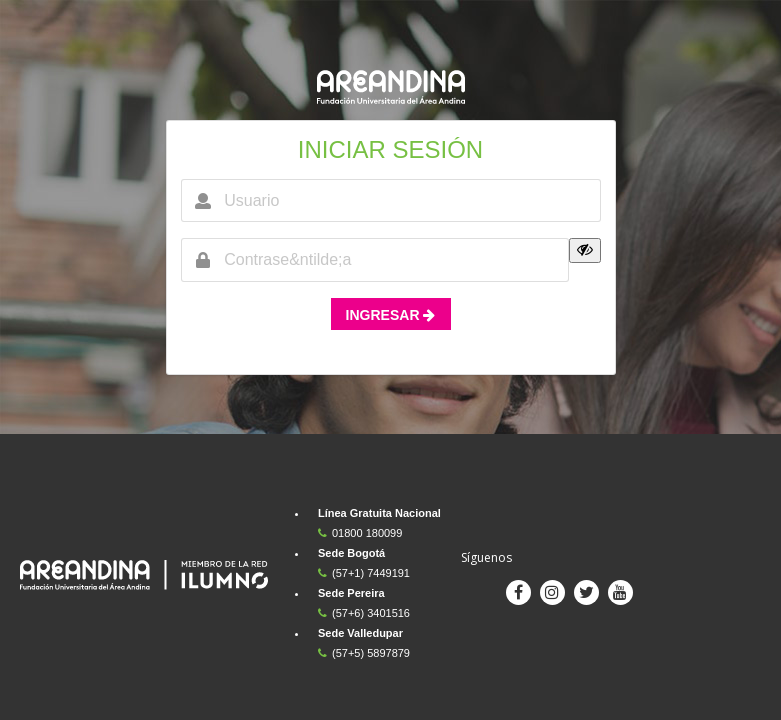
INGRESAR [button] (391, 315)
